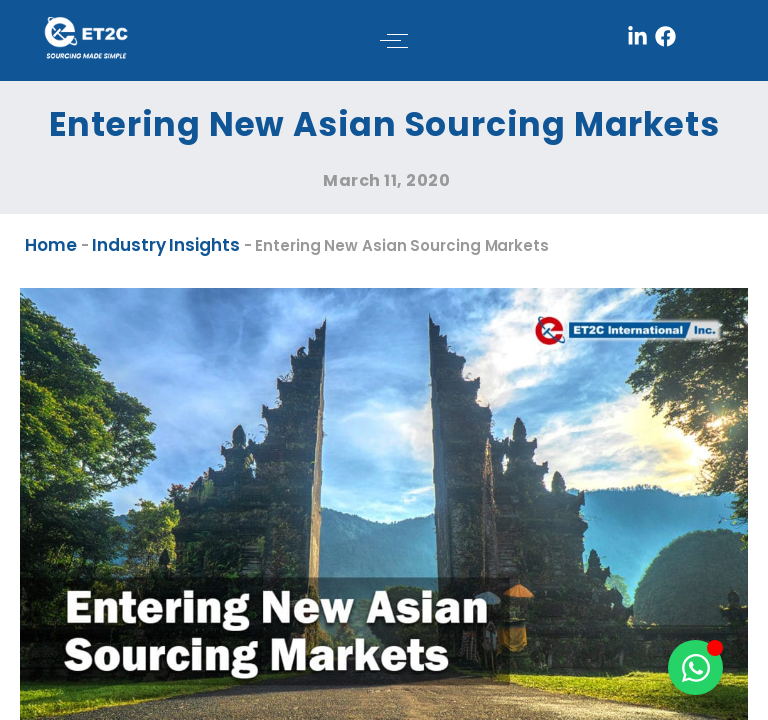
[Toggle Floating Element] (695, 667)
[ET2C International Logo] (86, 37)
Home (51, 245)
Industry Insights (165, 245)
